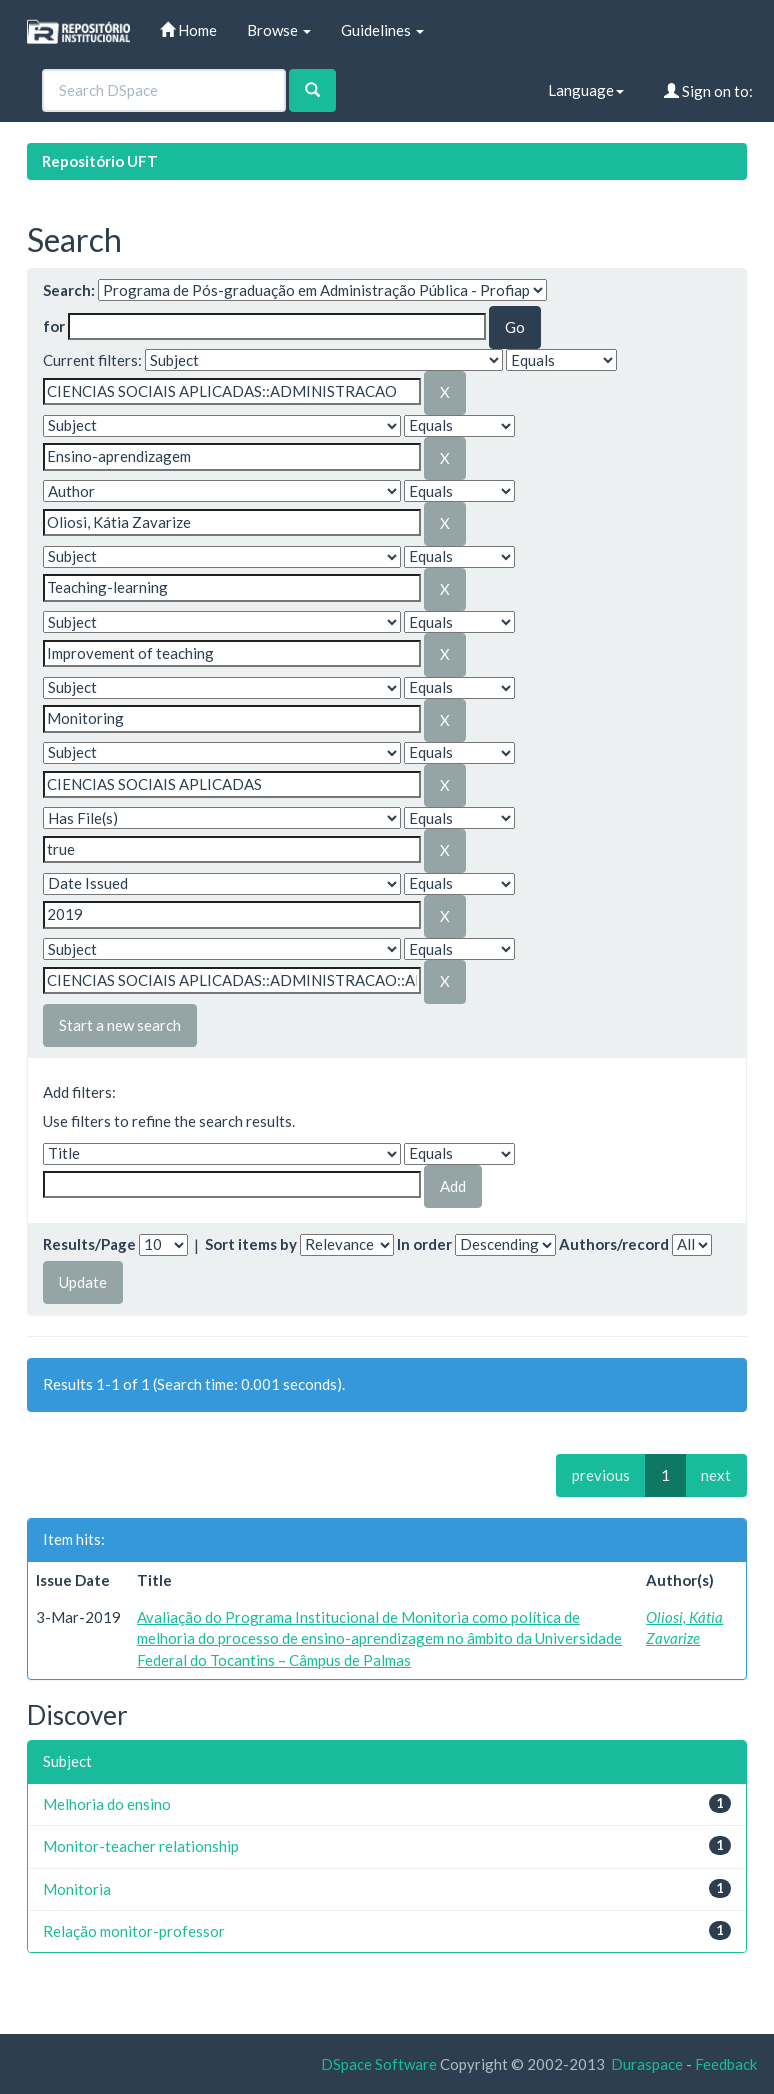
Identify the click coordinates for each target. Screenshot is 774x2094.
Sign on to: (708, 91)
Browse (279, 30)
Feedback (726, 2064)
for (54, 326)
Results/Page (89, 1244)
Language (586, 90)
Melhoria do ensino (107, 1804)
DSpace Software (379, 2064)
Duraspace (647, 2064)
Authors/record (614, 1244)
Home (188, 30)
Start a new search (120, 1025)
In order (424, 1244)
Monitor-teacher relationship (141, 1846)
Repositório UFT (100, 161)
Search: (69, 290)
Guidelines (382, 30)
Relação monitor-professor (134, 1931)
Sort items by (251, 1244)
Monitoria (77, 1889)
